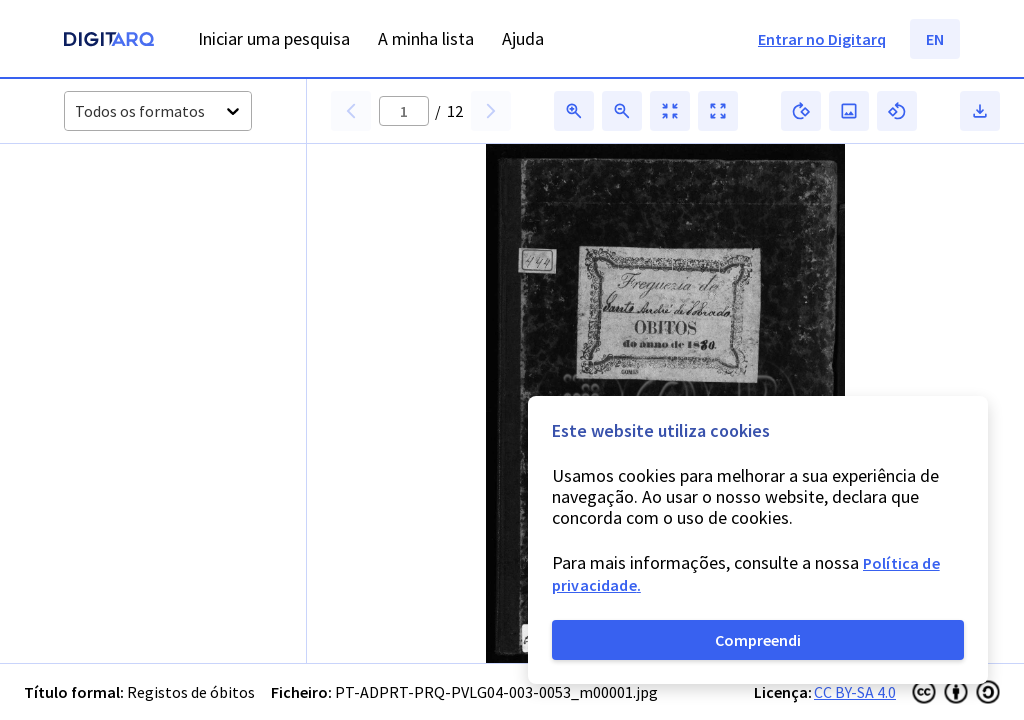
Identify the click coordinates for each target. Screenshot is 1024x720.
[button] (108, 212)
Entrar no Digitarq (822, 39)
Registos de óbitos (191, 692)
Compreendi (758, 640)
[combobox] (76, 111)
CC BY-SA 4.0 (855, 692)
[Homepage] (109, 41)
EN (935, 39)
